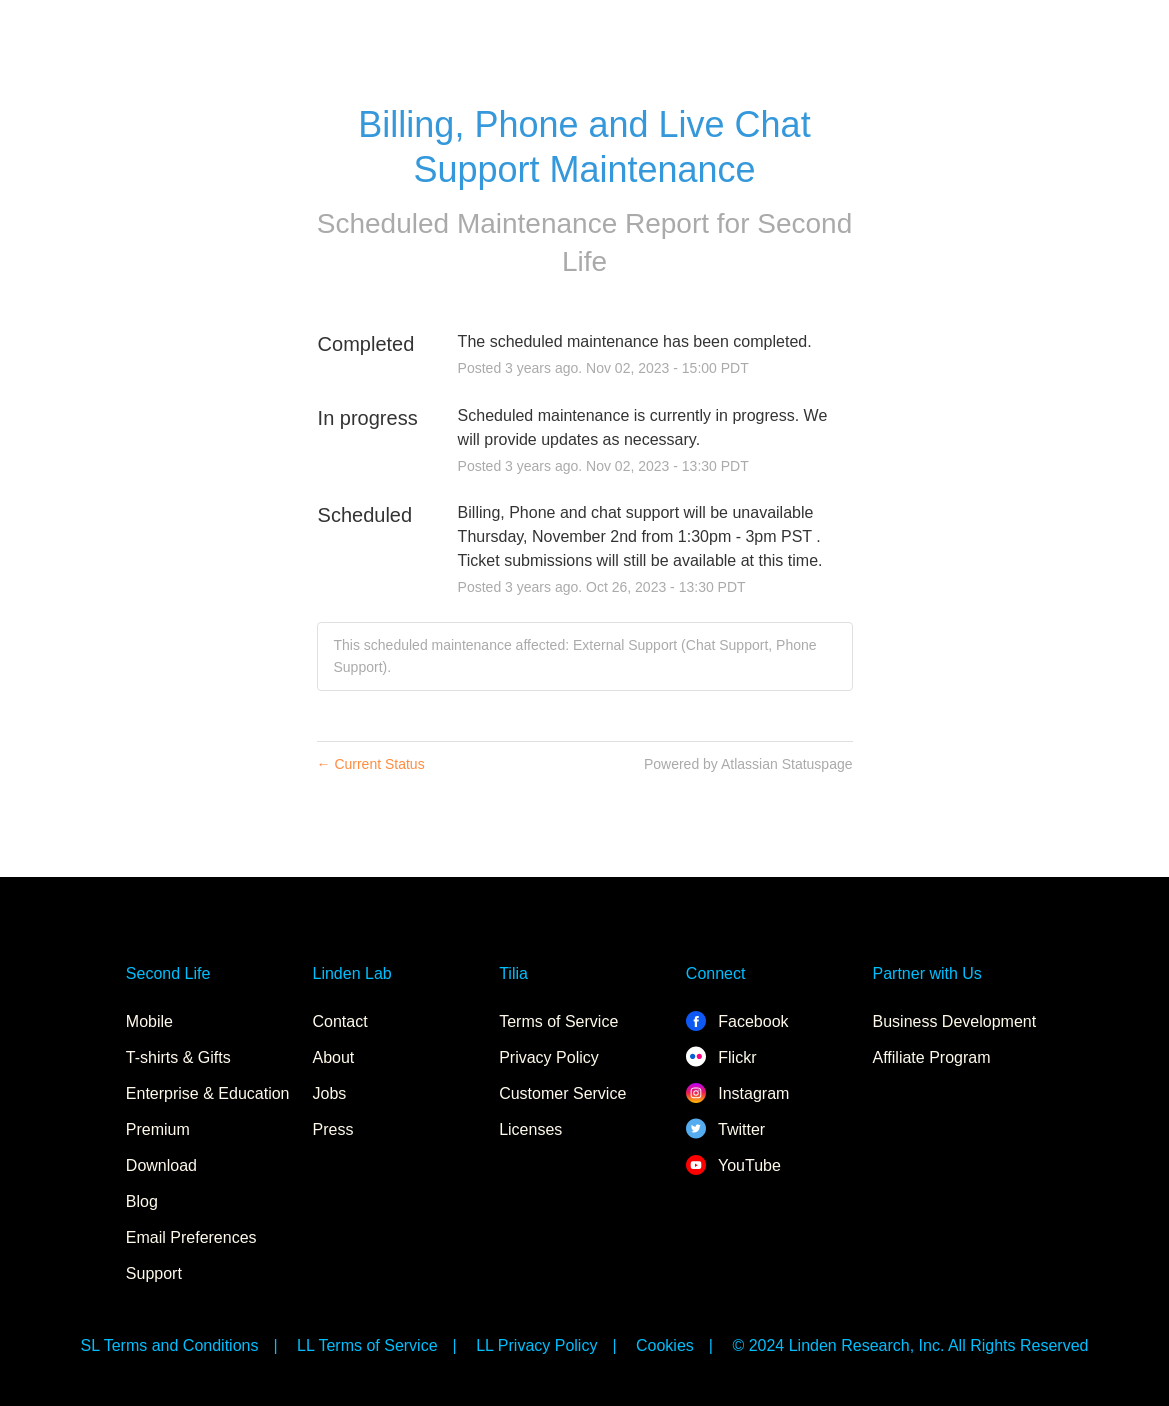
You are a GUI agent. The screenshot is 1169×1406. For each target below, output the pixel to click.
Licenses (530, 1129)
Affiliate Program (932, 1057)
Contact (340, 1021)
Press (333, 1129)
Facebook (737, 1021)
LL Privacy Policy (536, 1345)
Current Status (371, 764)
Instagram (738, 1093)
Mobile (149, 1021)
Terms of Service (558, 1021)
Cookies (665, 1345)
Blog (142, 1201)
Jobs (330, 1093)
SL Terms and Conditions (170, 1345)
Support (154, 1273)
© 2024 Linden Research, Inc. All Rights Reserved (910, 1345)
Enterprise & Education (208, 1093)
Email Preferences (191, 1237)
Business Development (955, 1021)
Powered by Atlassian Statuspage (748, 764)
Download (161, 1165)
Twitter (725, 1129)
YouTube (733, 1165)
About (334, 1057)
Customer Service (562, 1093)
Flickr (721, 1057)
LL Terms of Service (367, 1345)
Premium (158, 1129)
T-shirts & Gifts (178, 1057)
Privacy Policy (549, 1057)
